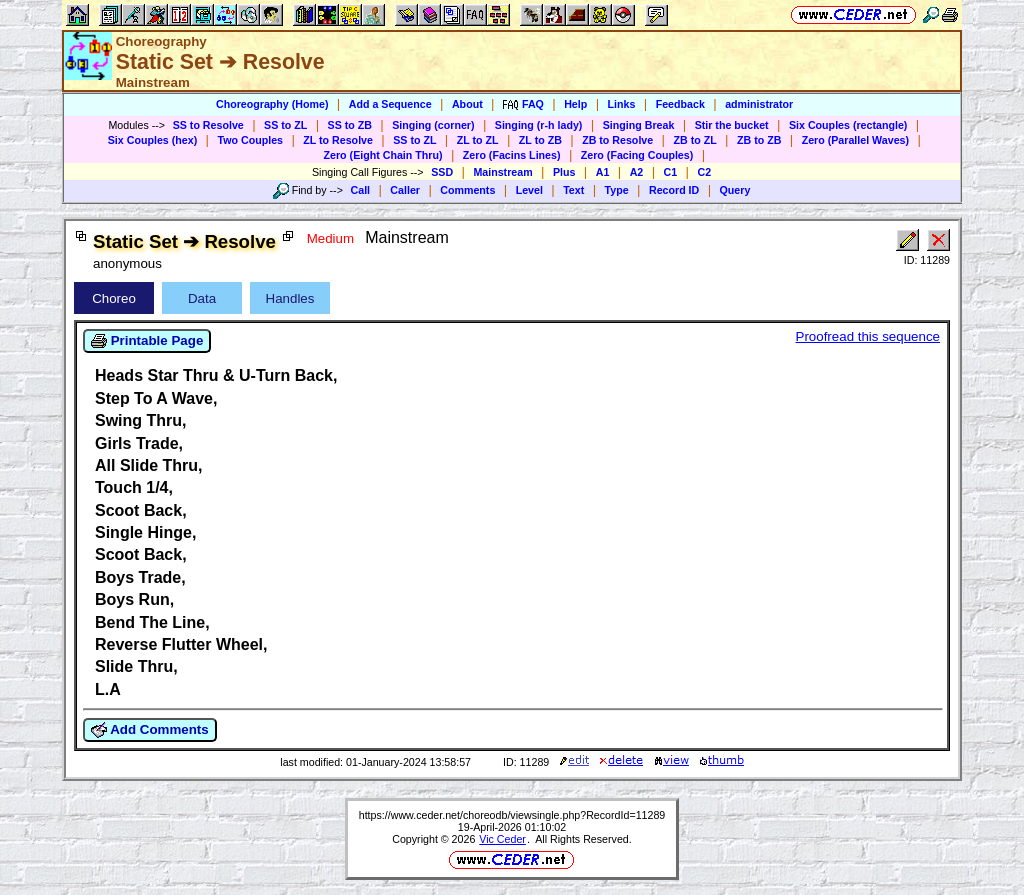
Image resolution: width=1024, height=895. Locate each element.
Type (617, 190)
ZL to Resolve (338, 140)
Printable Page (147, 341)
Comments (467, 190)
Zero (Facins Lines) (512, 155)
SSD (442, 172)
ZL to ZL (478, 140)
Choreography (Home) (272, 104)
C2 (704, 172)
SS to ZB (350, 125)
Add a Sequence (390, 104)
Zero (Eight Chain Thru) (383, 155)
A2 (637, 172)
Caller (405, 190)
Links (622, 104)
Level (529, 190)
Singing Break (639, 125)
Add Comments (150, 730)
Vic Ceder (502, 839)
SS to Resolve (208, 125)
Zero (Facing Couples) (637, 155)
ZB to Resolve (617, 140)
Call (361, 190)
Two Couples (250, 140)
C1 (671, 172)
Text (573, 190)
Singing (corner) (433, 125)
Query (735, 190)
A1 (603, 172)
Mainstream (502, 172)
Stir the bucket (732, 125)
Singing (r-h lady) (539, 125)
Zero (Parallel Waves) (855, 140)
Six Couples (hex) (152, 140)
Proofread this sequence (868, 336)
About (467, 104)
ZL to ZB (540, 140)
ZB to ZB (759, 140)
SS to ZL (285, 125)
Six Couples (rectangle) (848, 125)
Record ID (674, 190)
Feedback (680, 104)
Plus (564, 172)
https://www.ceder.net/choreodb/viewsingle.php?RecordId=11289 (512, 815)
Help (575, 104)
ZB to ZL (694, 140)
